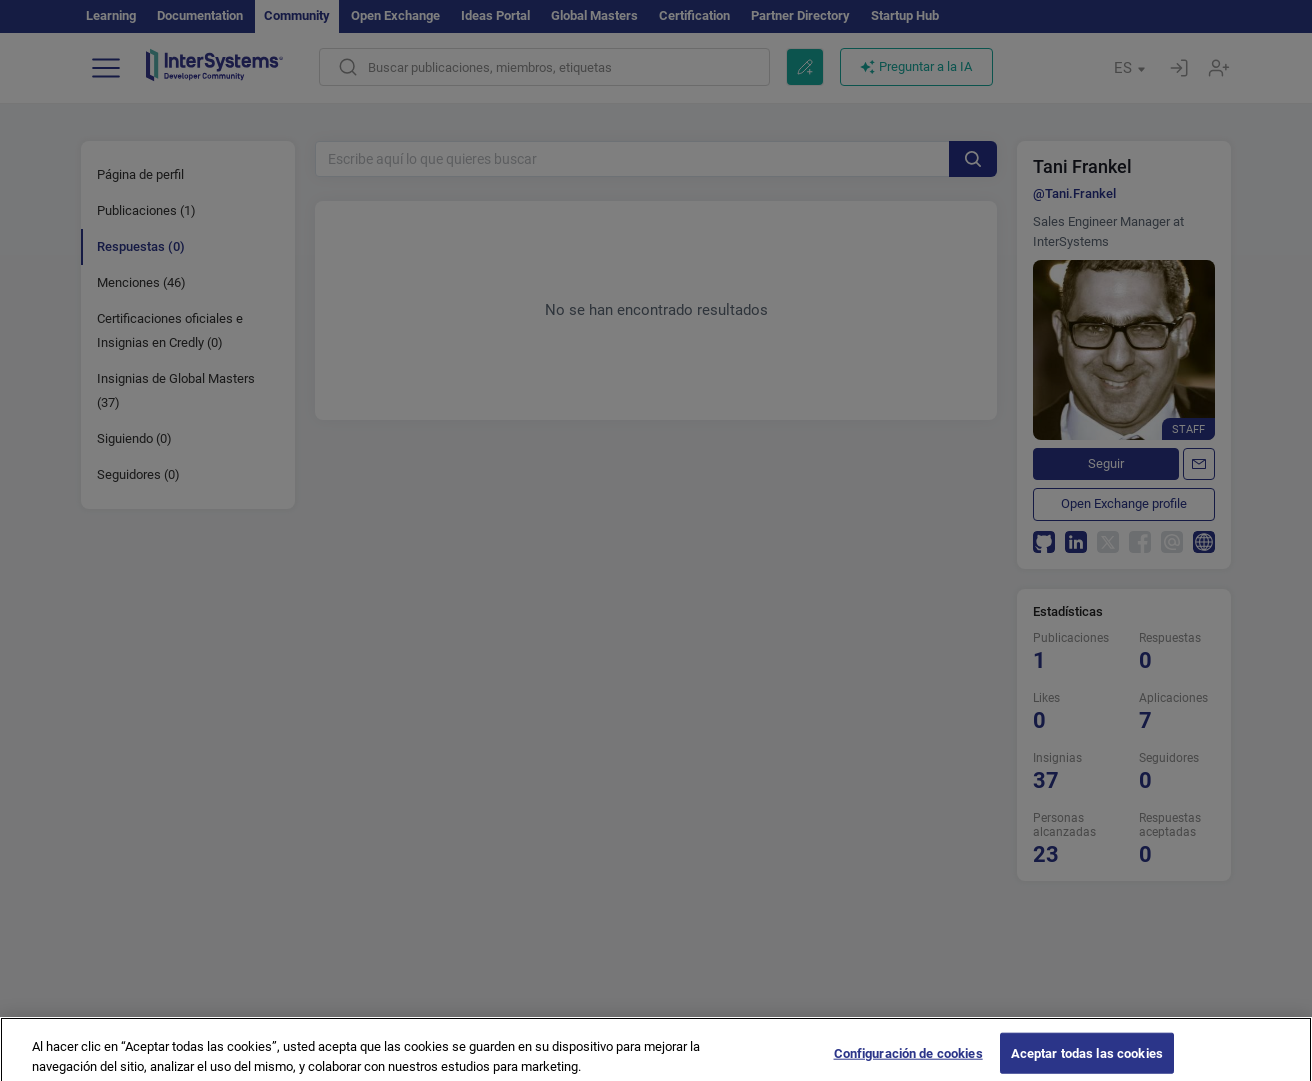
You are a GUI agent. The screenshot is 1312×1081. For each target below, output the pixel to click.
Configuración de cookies (908, 1060)
